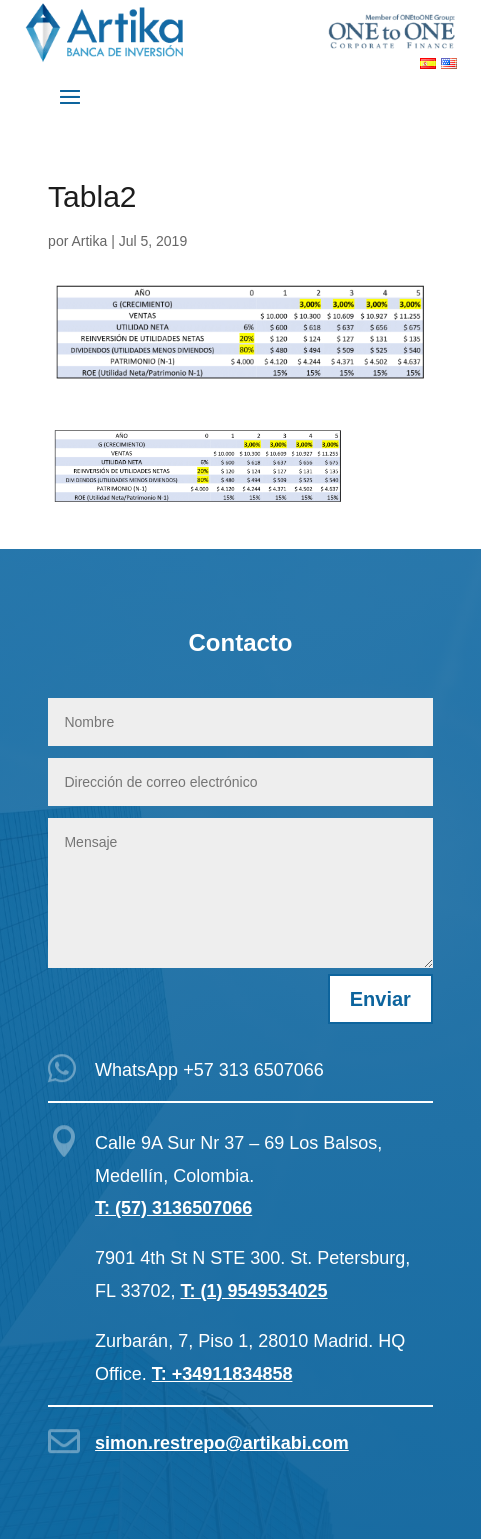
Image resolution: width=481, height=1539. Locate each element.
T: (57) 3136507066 (173, 1208)
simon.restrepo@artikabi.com (222, 1443)
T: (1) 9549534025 (254, 1291)
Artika (89, 241)
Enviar (380, 999)
